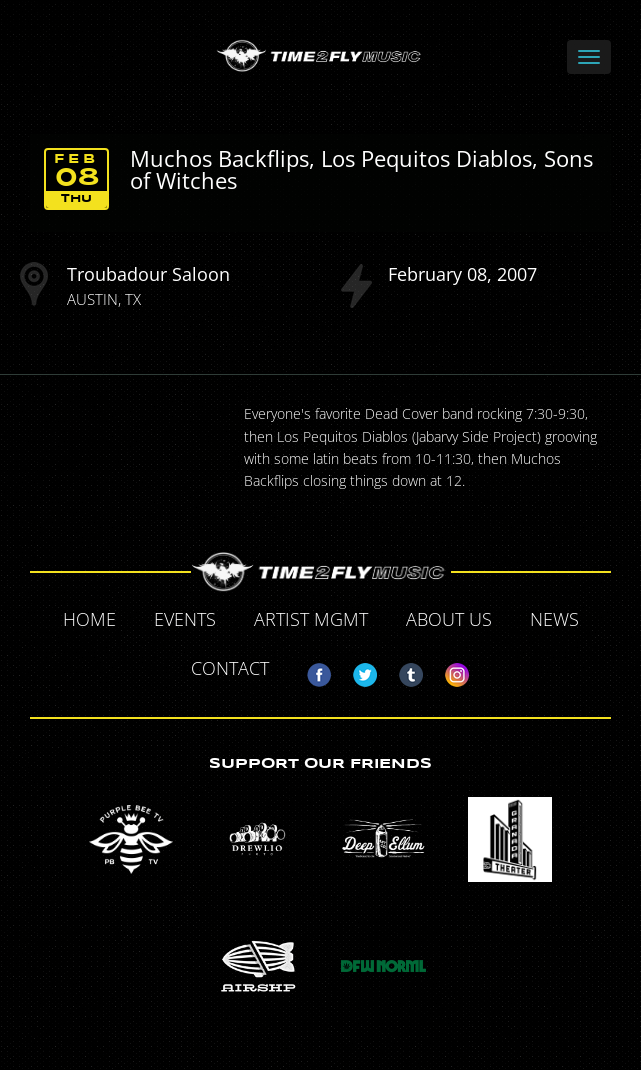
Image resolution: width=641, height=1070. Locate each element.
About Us (449, 619)
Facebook (311, 671)
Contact (230, 668)
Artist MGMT (311, 619)
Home (89, 619)
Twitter (357, 671)
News (554, 619)
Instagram (449, 671)
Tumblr (403, 671)
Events (185, 619)
